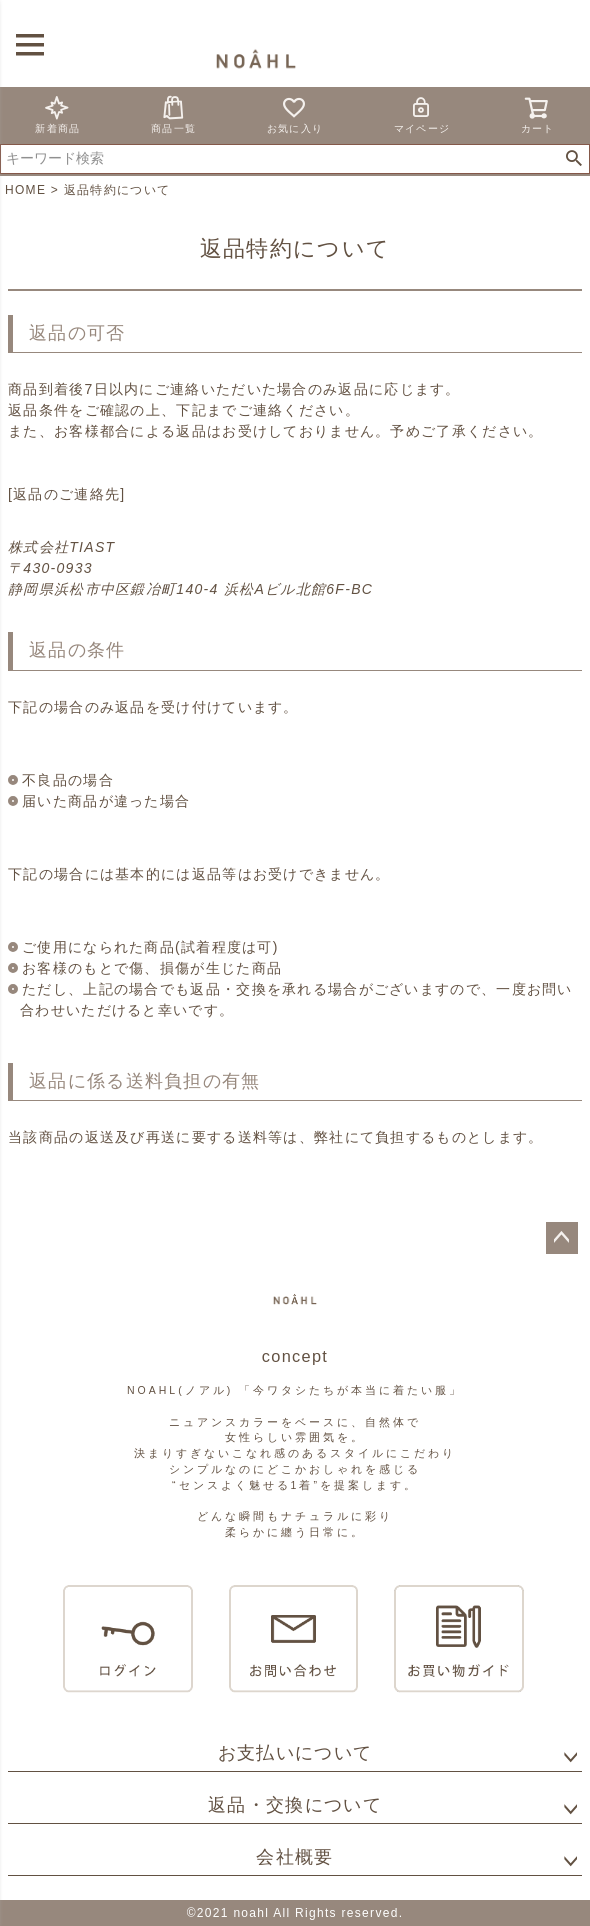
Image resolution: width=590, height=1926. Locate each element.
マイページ (422, 114)
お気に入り (295, 114)
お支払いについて (295, 1753)
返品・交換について (295, 1805)
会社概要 (294, 1857)
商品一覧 (173, 114)
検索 (573, 159)
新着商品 (57, 114)
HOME (25, 190)
